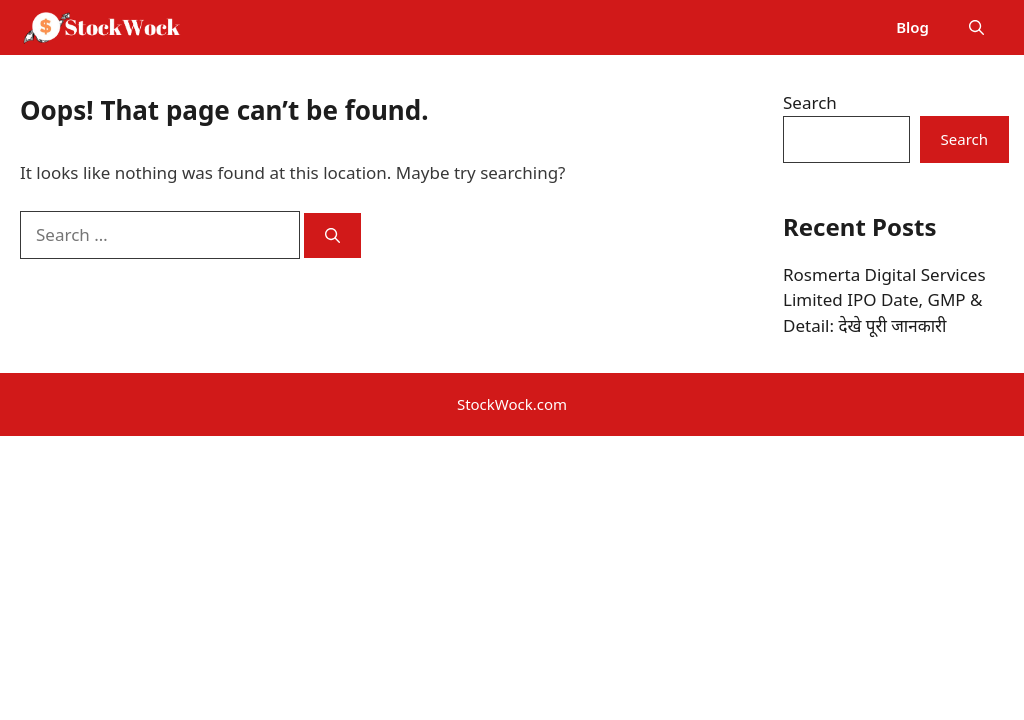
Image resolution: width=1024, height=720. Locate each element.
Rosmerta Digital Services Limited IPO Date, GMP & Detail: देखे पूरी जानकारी (884, 300)
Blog (912, 27)
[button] (976, 27)
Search (810, 102)
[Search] (332, 235)
